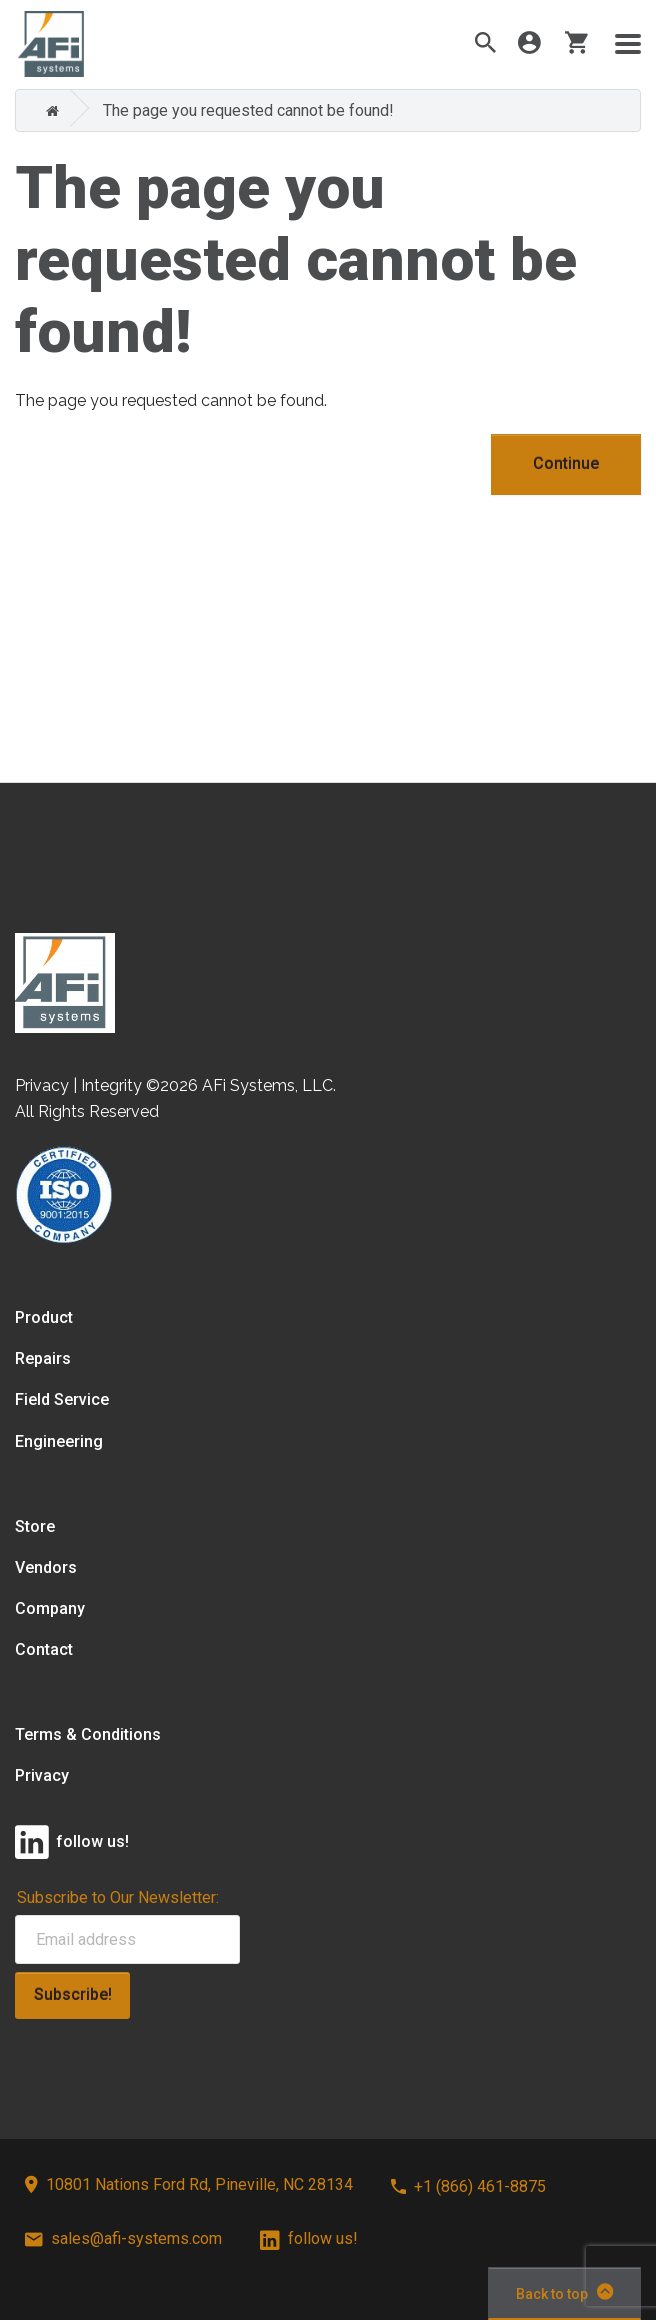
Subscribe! (73, 1994)
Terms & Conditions (88, 1734)
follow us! (309, 2238)
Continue (566, 463)
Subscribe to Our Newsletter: (118, 1897)
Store (35, 1526)
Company (50, 1608)
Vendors (46, 1567)
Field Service (62, 1399)
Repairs (43, 1358)
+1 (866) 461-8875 (468, 2186)
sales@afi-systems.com (123, 2238)
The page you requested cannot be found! (248, 110)
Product (44, 1317)
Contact (44, 1649)
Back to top (564, 2292)
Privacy (42, 1775)
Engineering (59, 1441)
